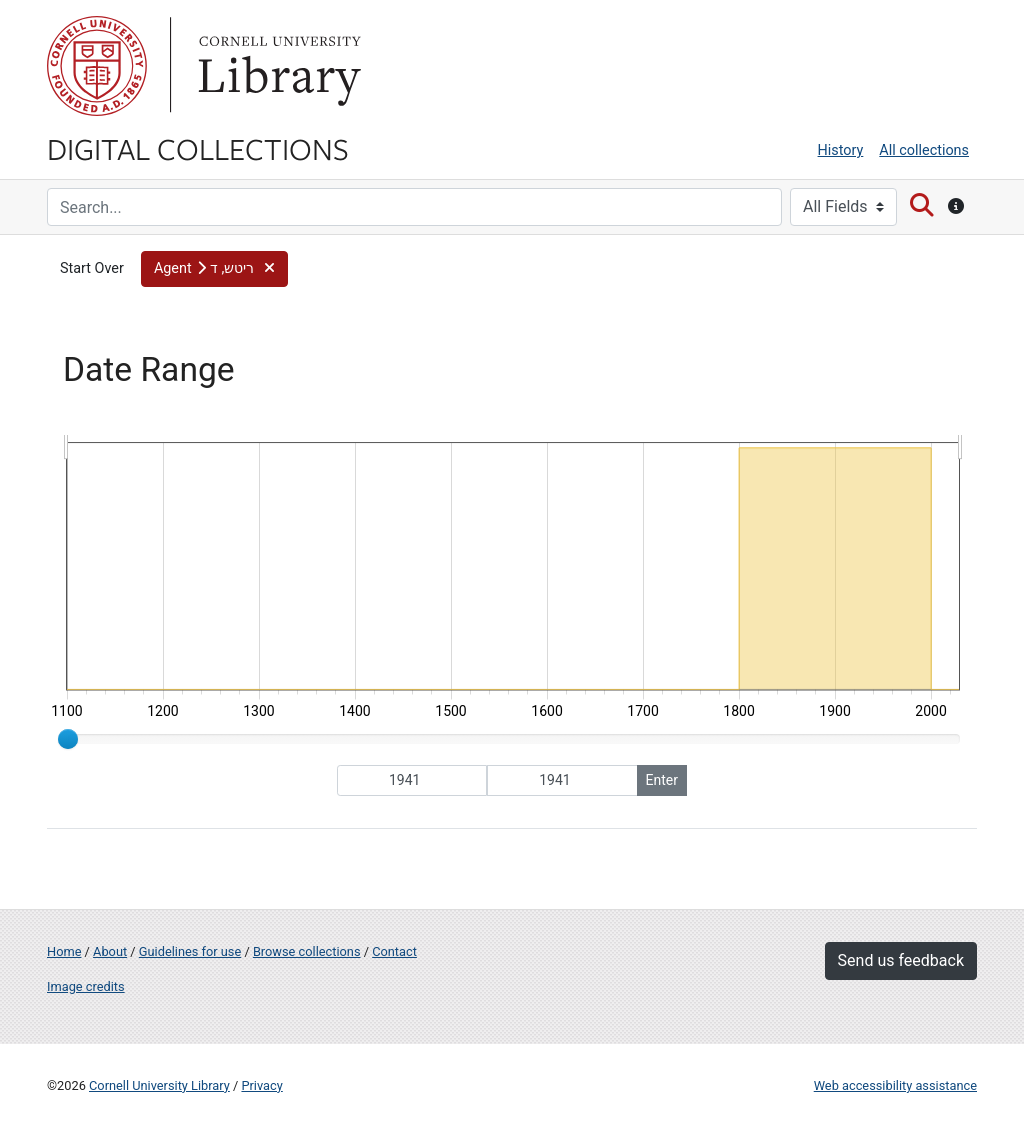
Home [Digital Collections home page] (64, 951)
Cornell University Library (159, 1085)
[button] (214, 269)
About (110, 951)
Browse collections (307, 951)
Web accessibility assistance (895, 1085)
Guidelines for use (190, 951)
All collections (924, 150)
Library (277, 66)
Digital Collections (198, 148)
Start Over (92, 268)
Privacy (261, 1085)
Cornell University (97, 66)
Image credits (86, 986)
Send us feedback (901, 960)
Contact (394, 951)
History (841, 150)
